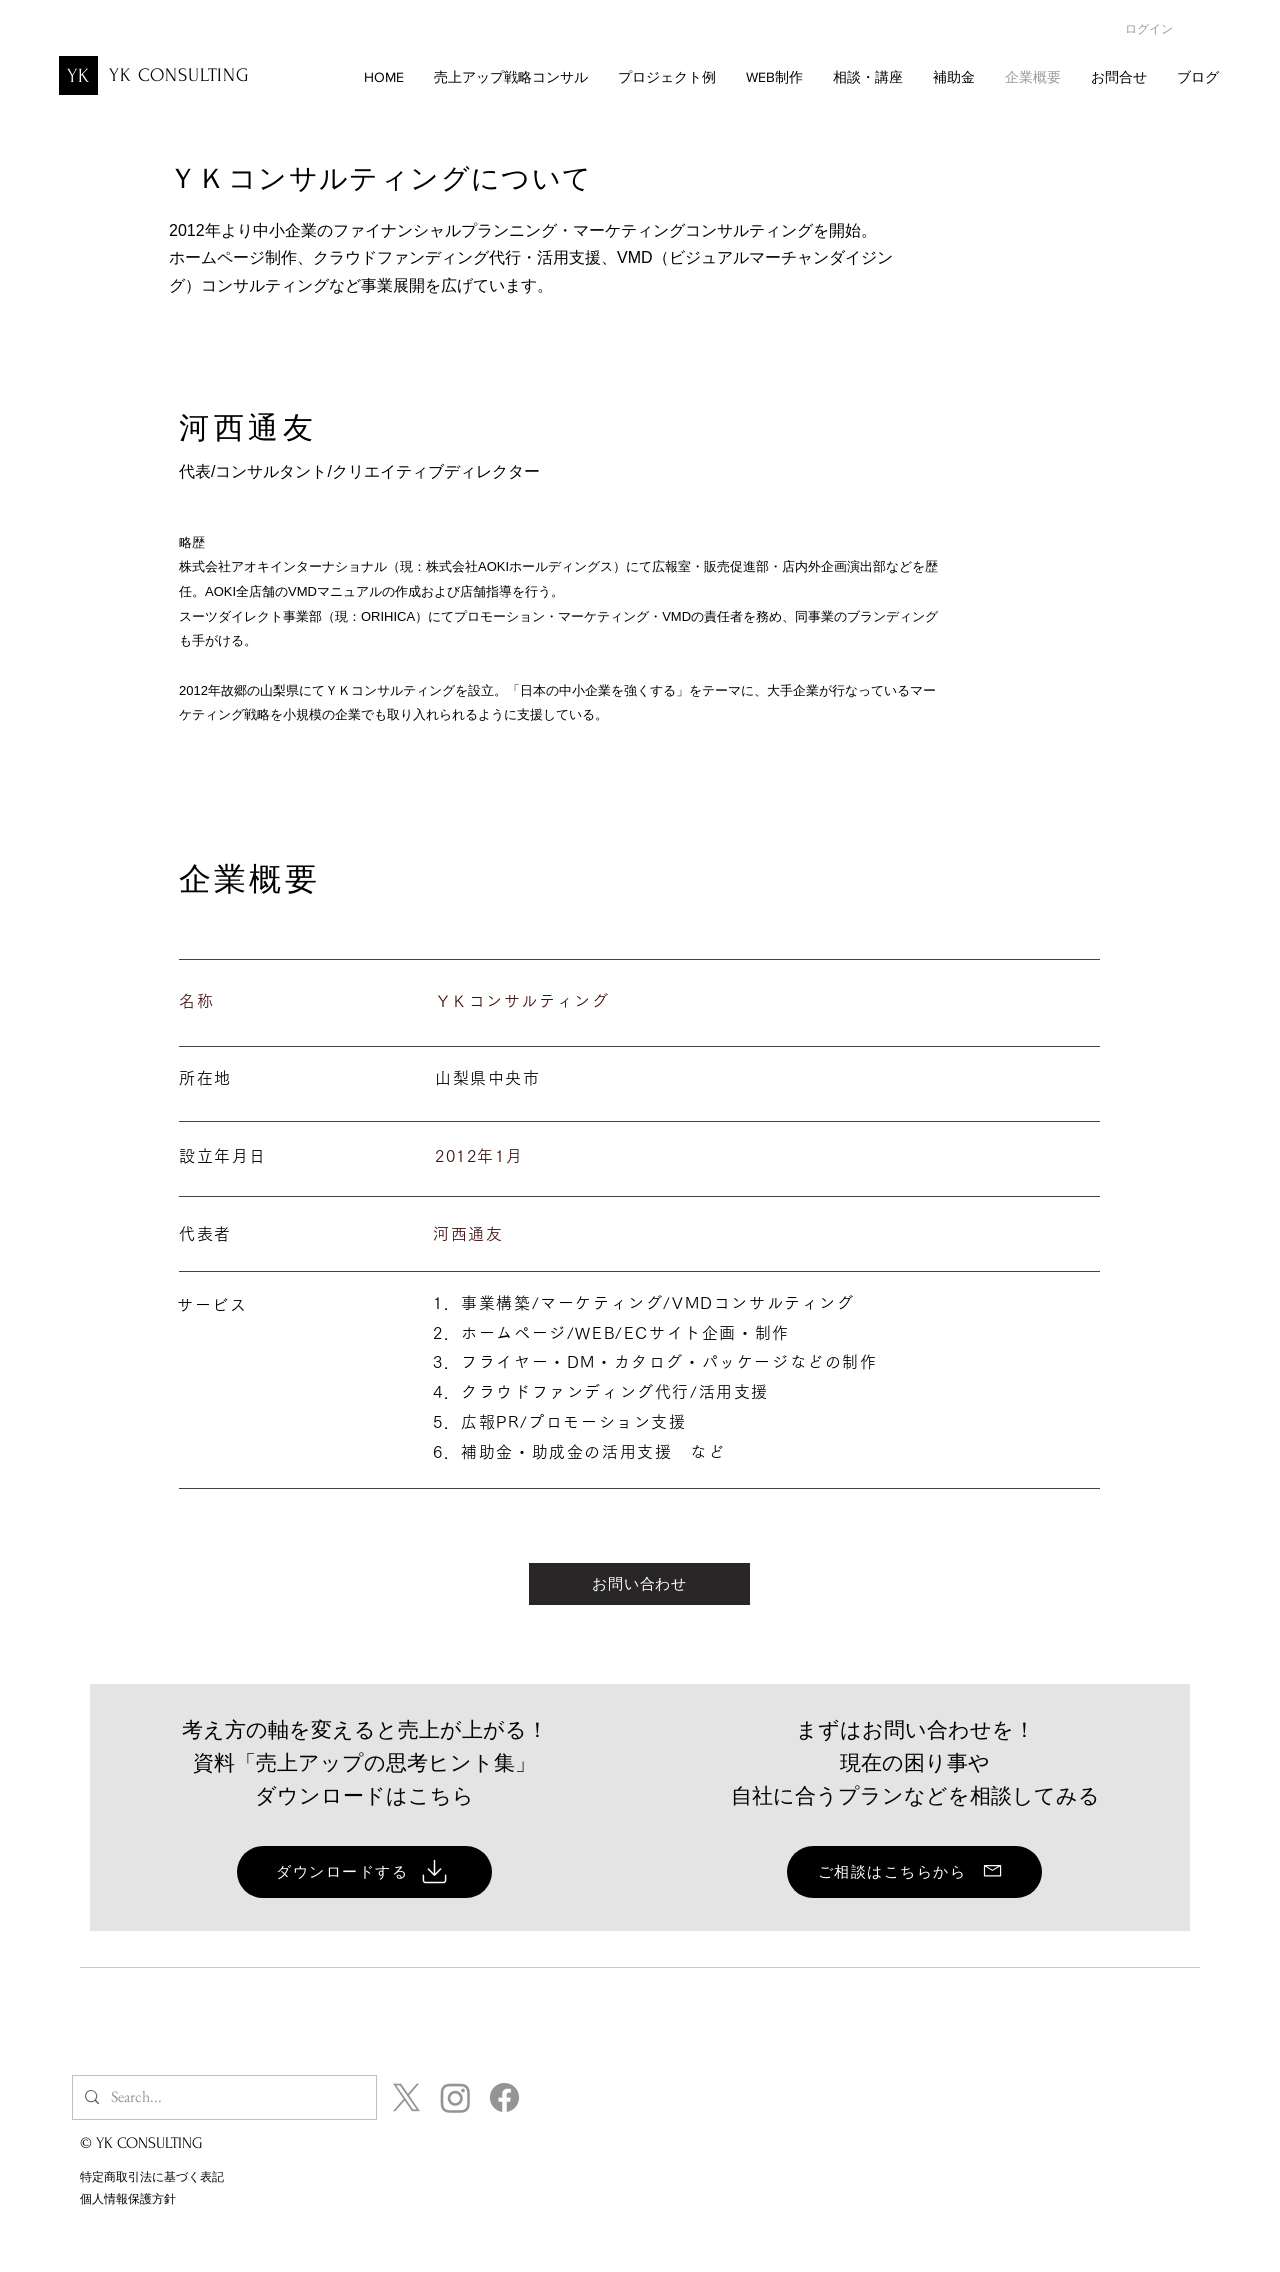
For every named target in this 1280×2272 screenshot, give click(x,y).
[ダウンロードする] (364, 1872)
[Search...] (222, 2097)
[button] (774, 77)
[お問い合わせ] (639, 1584)
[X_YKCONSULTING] (406, 2097)
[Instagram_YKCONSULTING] (455, 2097)
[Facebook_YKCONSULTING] (504, 2097)
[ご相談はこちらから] (914, 1872)
